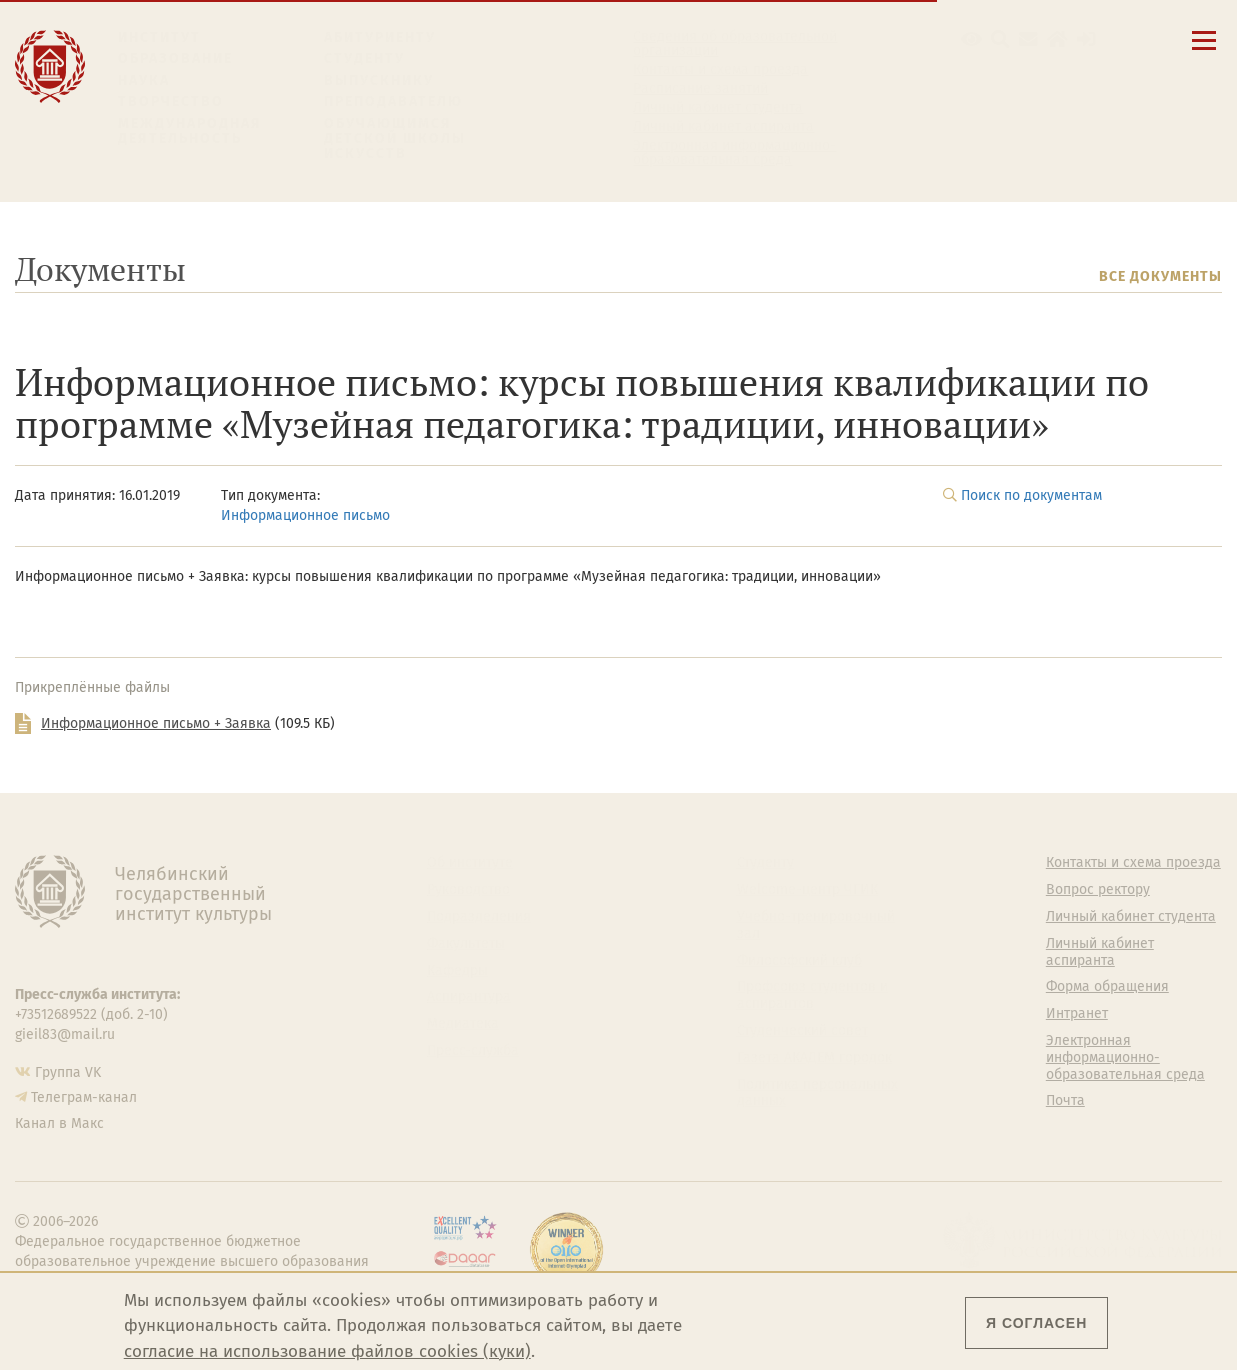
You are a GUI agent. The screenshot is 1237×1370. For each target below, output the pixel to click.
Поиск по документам (1031, 495)
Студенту (364, 58)
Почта (1065, 1101)
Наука (144, 80)
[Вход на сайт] (1086, 39)
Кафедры (457, 971)
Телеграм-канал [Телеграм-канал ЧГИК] (84, 1097)
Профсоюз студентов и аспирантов (812, 995)
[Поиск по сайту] (1000, 39)
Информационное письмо (305, 515)
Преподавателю (393, 101)
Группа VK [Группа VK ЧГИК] (68, 1072)
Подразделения (479, 917)
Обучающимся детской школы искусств (395, 139)
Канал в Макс (59, 1123)
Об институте (470, 863)
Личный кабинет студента (718, 108)
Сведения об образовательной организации (735, 44)
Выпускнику (379, 80)
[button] (971, 39)
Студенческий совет (802, 1031)
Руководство (468, 890)
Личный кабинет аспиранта (723, 127)
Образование (175, 58)
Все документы (1160, 276)
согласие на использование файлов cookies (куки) (327, 1351)
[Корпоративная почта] (1028, 39)
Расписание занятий (700, 89)
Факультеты (466, 944)
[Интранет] (1057, 39)
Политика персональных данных (817, 1093)
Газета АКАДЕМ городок (814, 1058)
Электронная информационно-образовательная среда (734, 153)
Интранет (1077, 1014)
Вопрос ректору (1098, 890)
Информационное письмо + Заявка (156, 723)
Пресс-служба (473, 1051)
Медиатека (463, 1024)
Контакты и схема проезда (720, 70)
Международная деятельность (190, 131)
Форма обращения (1107, 987)
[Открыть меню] (1204, 51)
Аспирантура (469, 997)
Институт (159, 37)
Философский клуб (799, 961)
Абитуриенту (380, 37)
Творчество (171, 101)
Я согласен (1036, 1323)
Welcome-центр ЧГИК (807, 890)
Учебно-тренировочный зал (816, 925)
